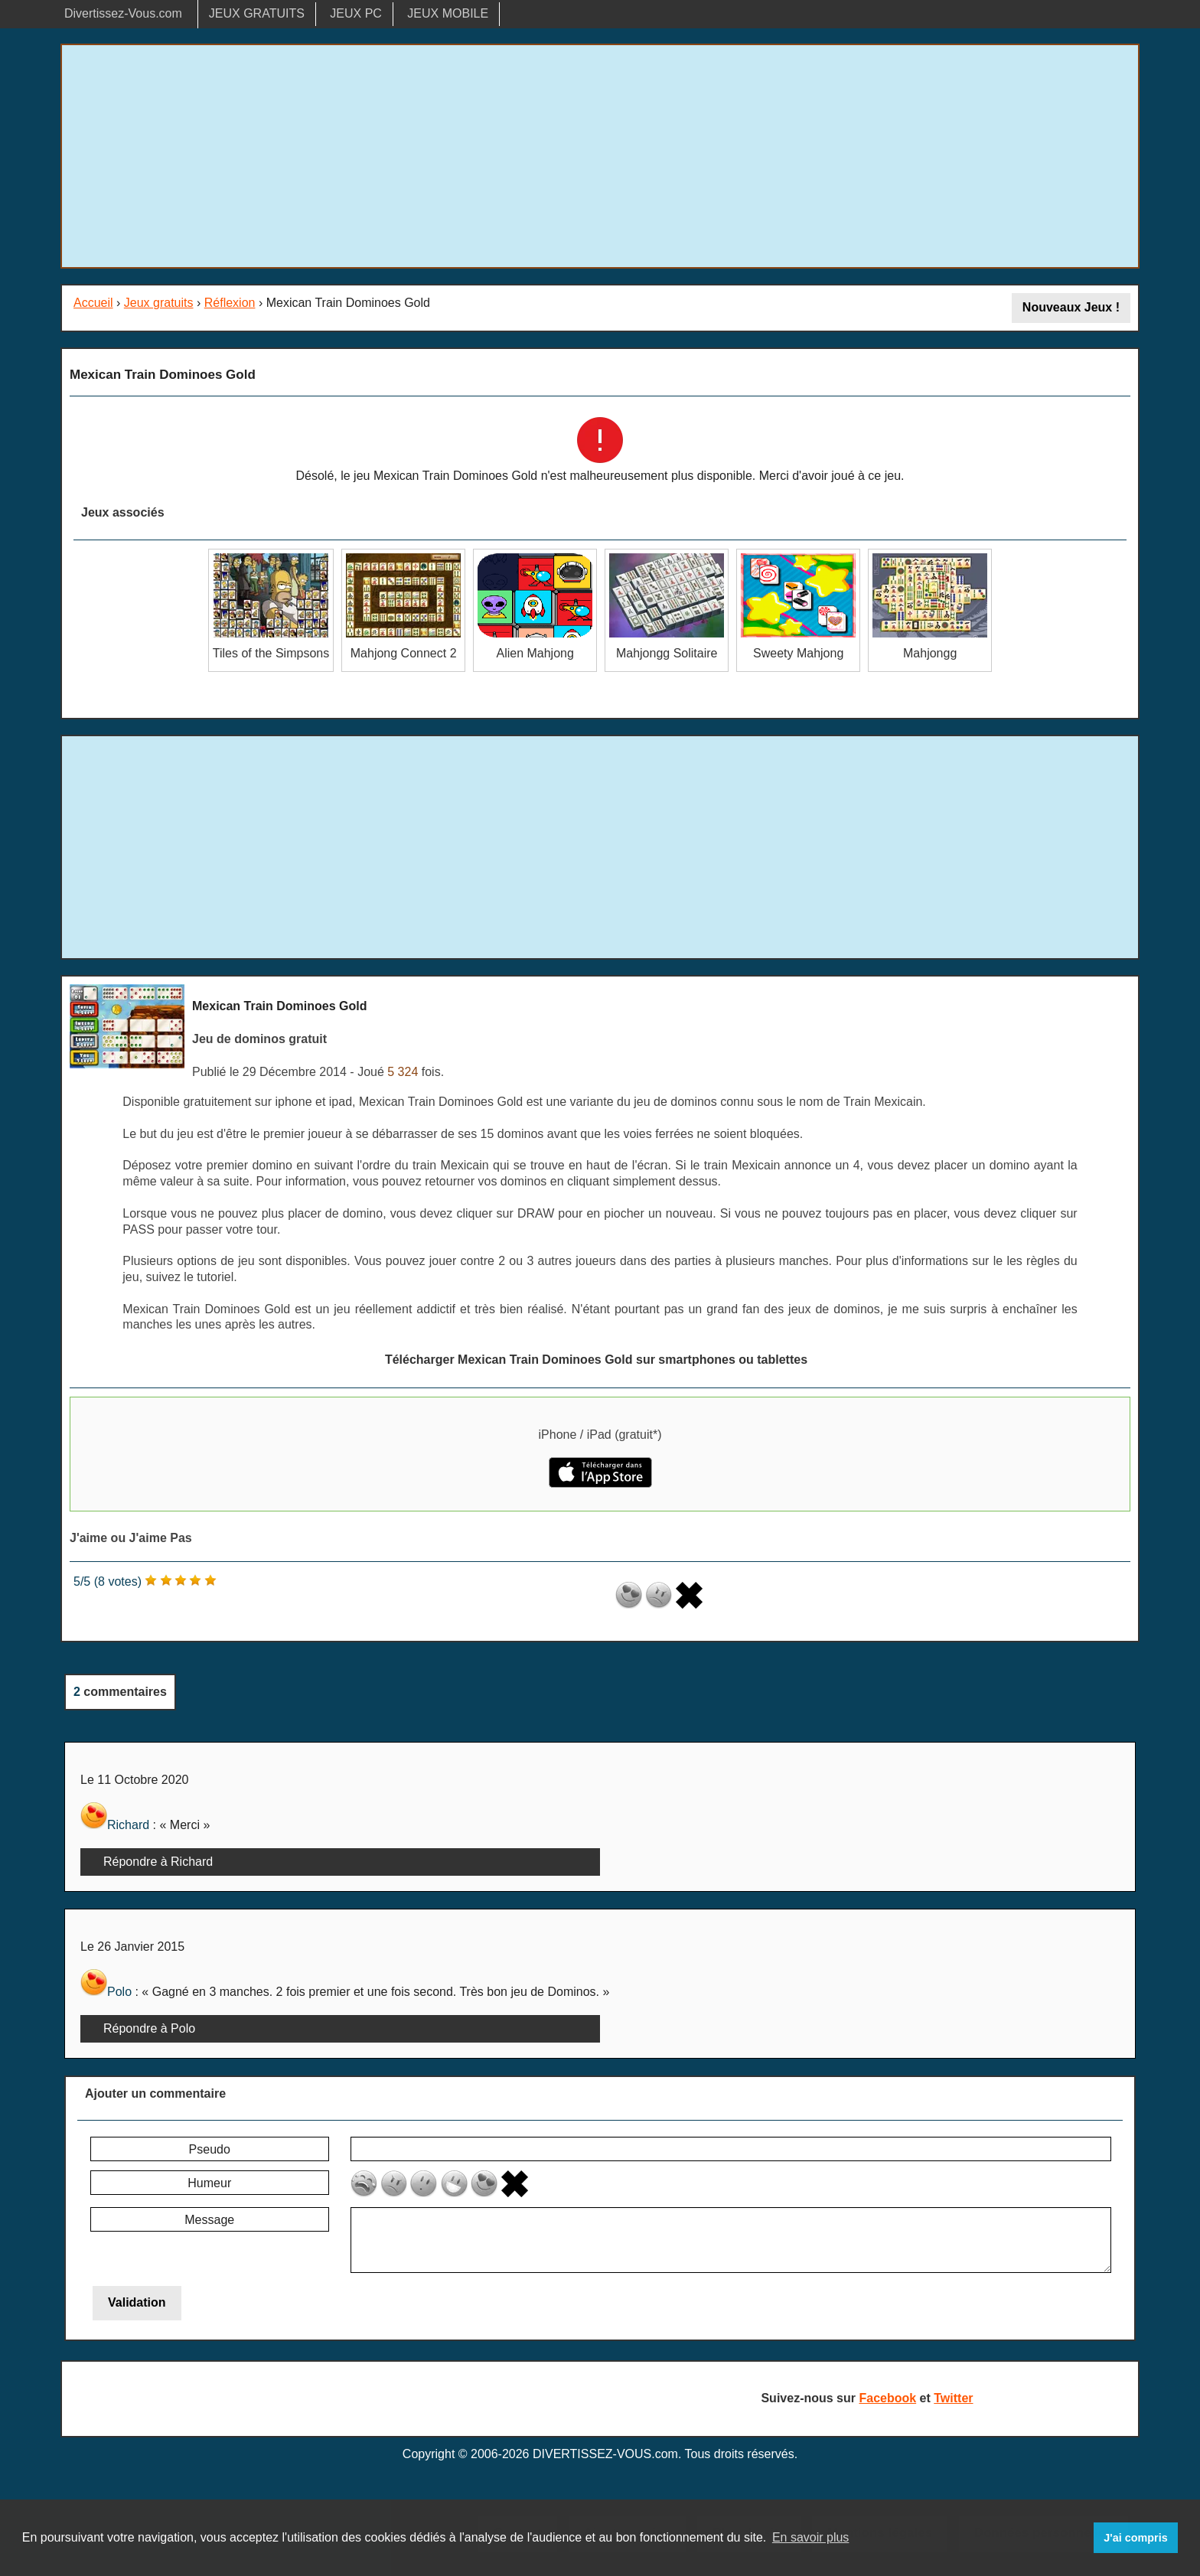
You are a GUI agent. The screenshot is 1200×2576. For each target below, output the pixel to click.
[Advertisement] (600, 156)
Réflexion (230, 302)
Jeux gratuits (159, 302)
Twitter (953, 2398)
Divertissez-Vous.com (123, 13)
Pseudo (209, 2149)
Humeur (209, 2183)
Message (209, 2219)
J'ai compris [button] (1135, 2538)
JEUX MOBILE (447, 13)
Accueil (93, 302)
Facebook (887, 2398)
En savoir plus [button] (810, 2537)
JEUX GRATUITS (257, 13)
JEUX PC (356, 13)
